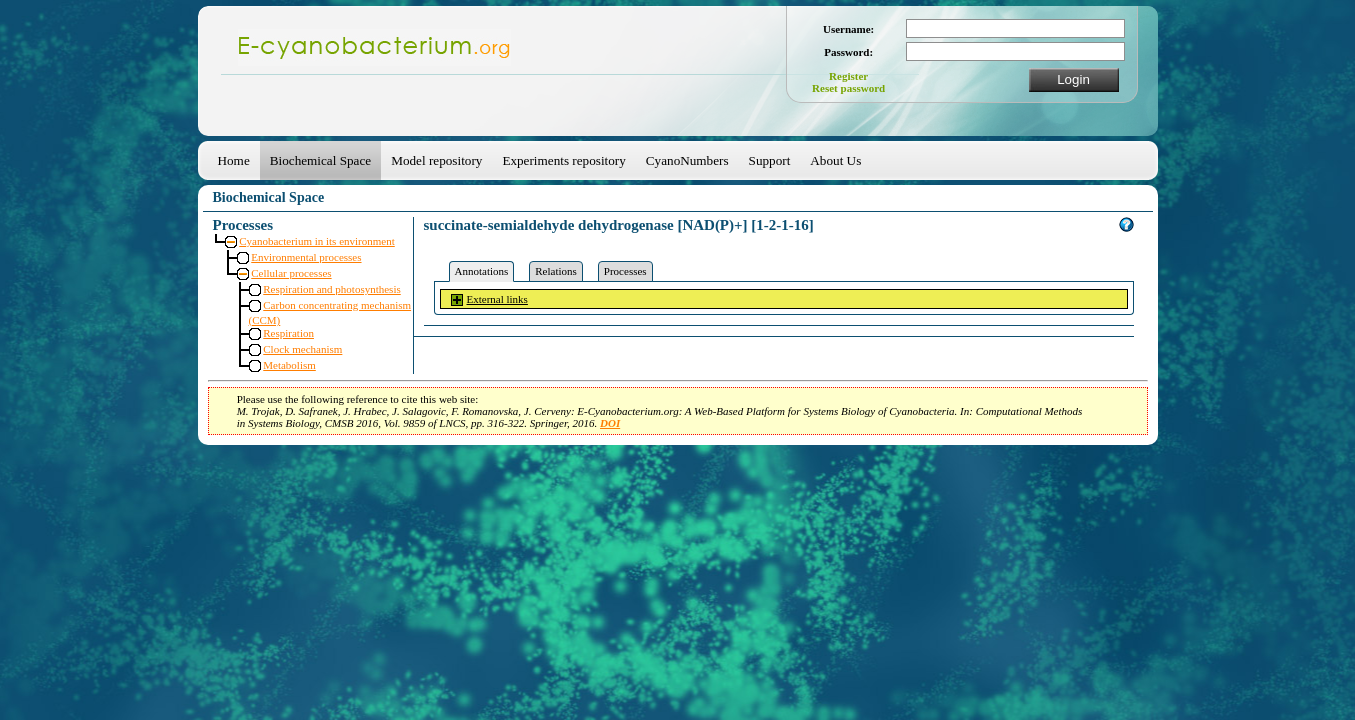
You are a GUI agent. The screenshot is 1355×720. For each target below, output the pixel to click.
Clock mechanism (302, 349)
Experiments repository (563, 160)
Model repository (436, 160)
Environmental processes (306, 257)
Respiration (288, 333)
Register (848, 76)
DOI (610, 423)
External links (497, 299)
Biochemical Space (320, 160)
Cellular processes (291, 273)
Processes (625, 271)
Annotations (482, 271)
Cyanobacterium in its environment (317, 241)
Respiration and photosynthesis (332, 289)
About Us (835, 160)
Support (770, 160)
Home (234, 160)
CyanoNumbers (687, 160)
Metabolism (289, 365)
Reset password (848, 88)
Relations (556, 271)
